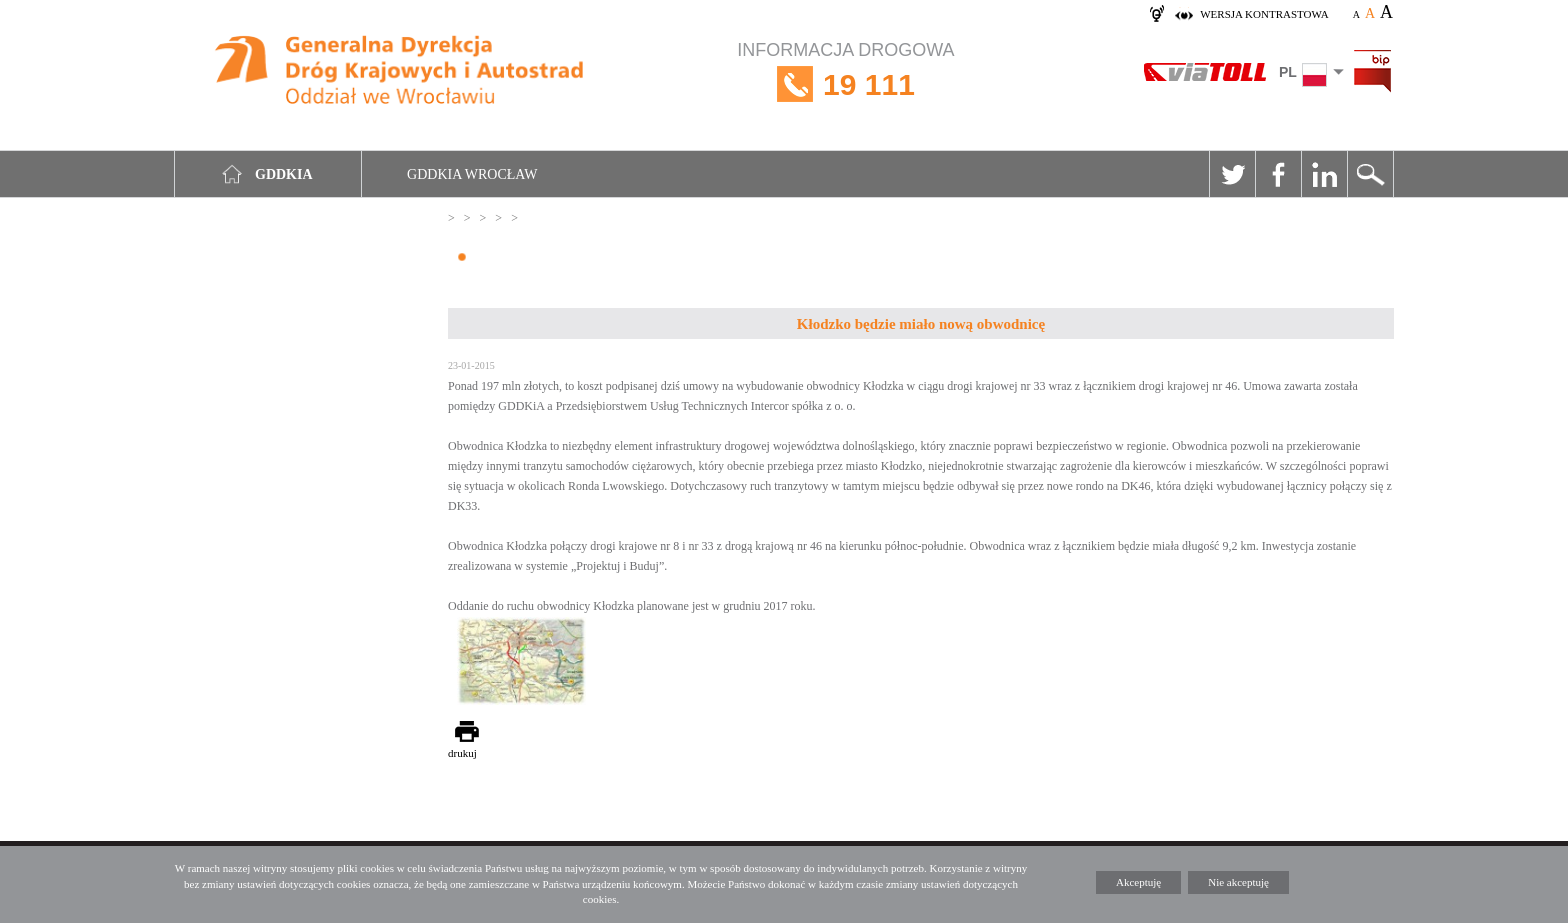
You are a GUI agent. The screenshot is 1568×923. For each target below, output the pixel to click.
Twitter (1232, 174)
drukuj (462, 753)
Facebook (1278, 174)
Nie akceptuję (1238, 882)
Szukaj (1370, 174)
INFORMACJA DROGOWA (845, 84)
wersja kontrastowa (1264, 14)
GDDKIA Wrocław (472, 174)
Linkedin (1324, 174)
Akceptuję (1138, 882)
